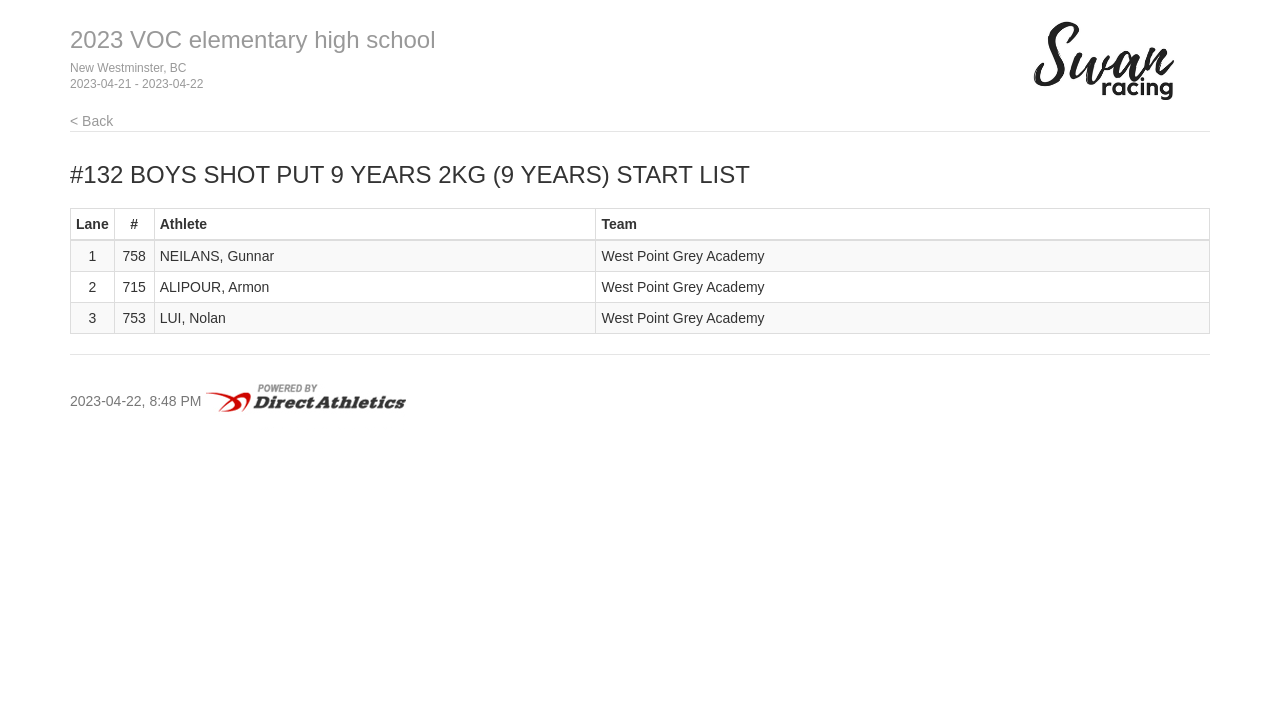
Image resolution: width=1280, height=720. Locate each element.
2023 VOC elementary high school (253, 39)
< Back (91, 121)
